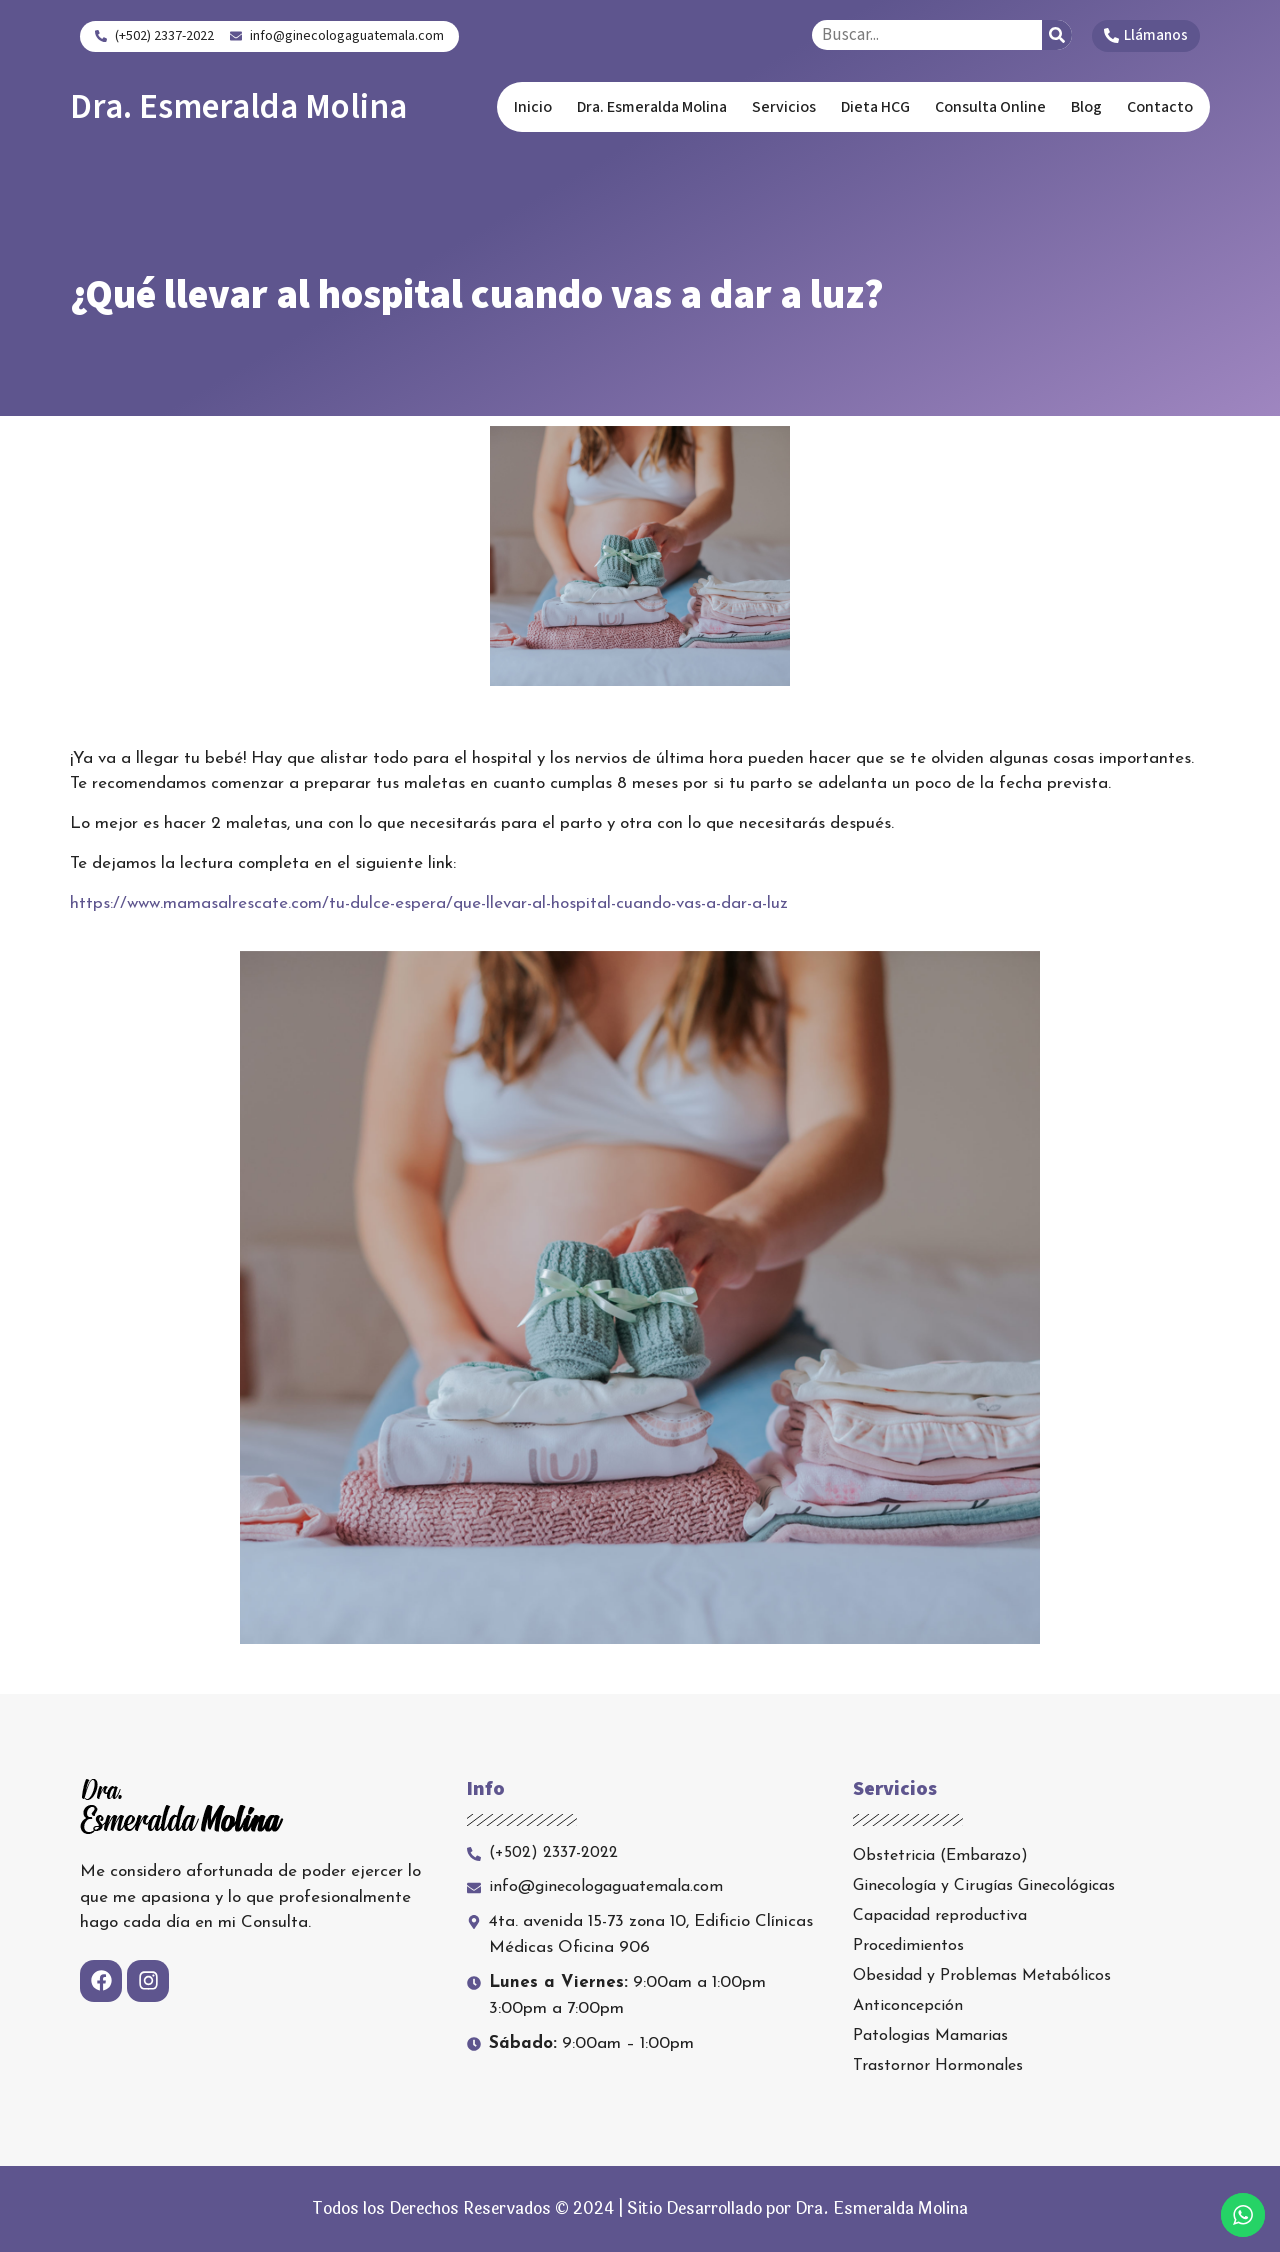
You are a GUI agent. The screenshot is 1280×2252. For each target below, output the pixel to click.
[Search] (1057, 35)
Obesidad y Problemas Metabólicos (982, 1976)
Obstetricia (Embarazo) (940, 1856)
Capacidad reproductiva (940, 1916)
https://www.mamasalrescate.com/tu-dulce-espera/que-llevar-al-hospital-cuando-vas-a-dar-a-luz (429, 903)
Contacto (1160, 107)
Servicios (784, 107)
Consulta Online (990, 107)
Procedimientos (908, 1946)
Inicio (533, 107)
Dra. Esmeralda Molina (238, 107)
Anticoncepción (908, 2006)
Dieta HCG (875, 107)
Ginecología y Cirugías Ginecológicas (984, 1886)
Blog (1086, 107)
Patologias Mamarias (930, 2036)
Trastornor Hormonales (938, 2066)
